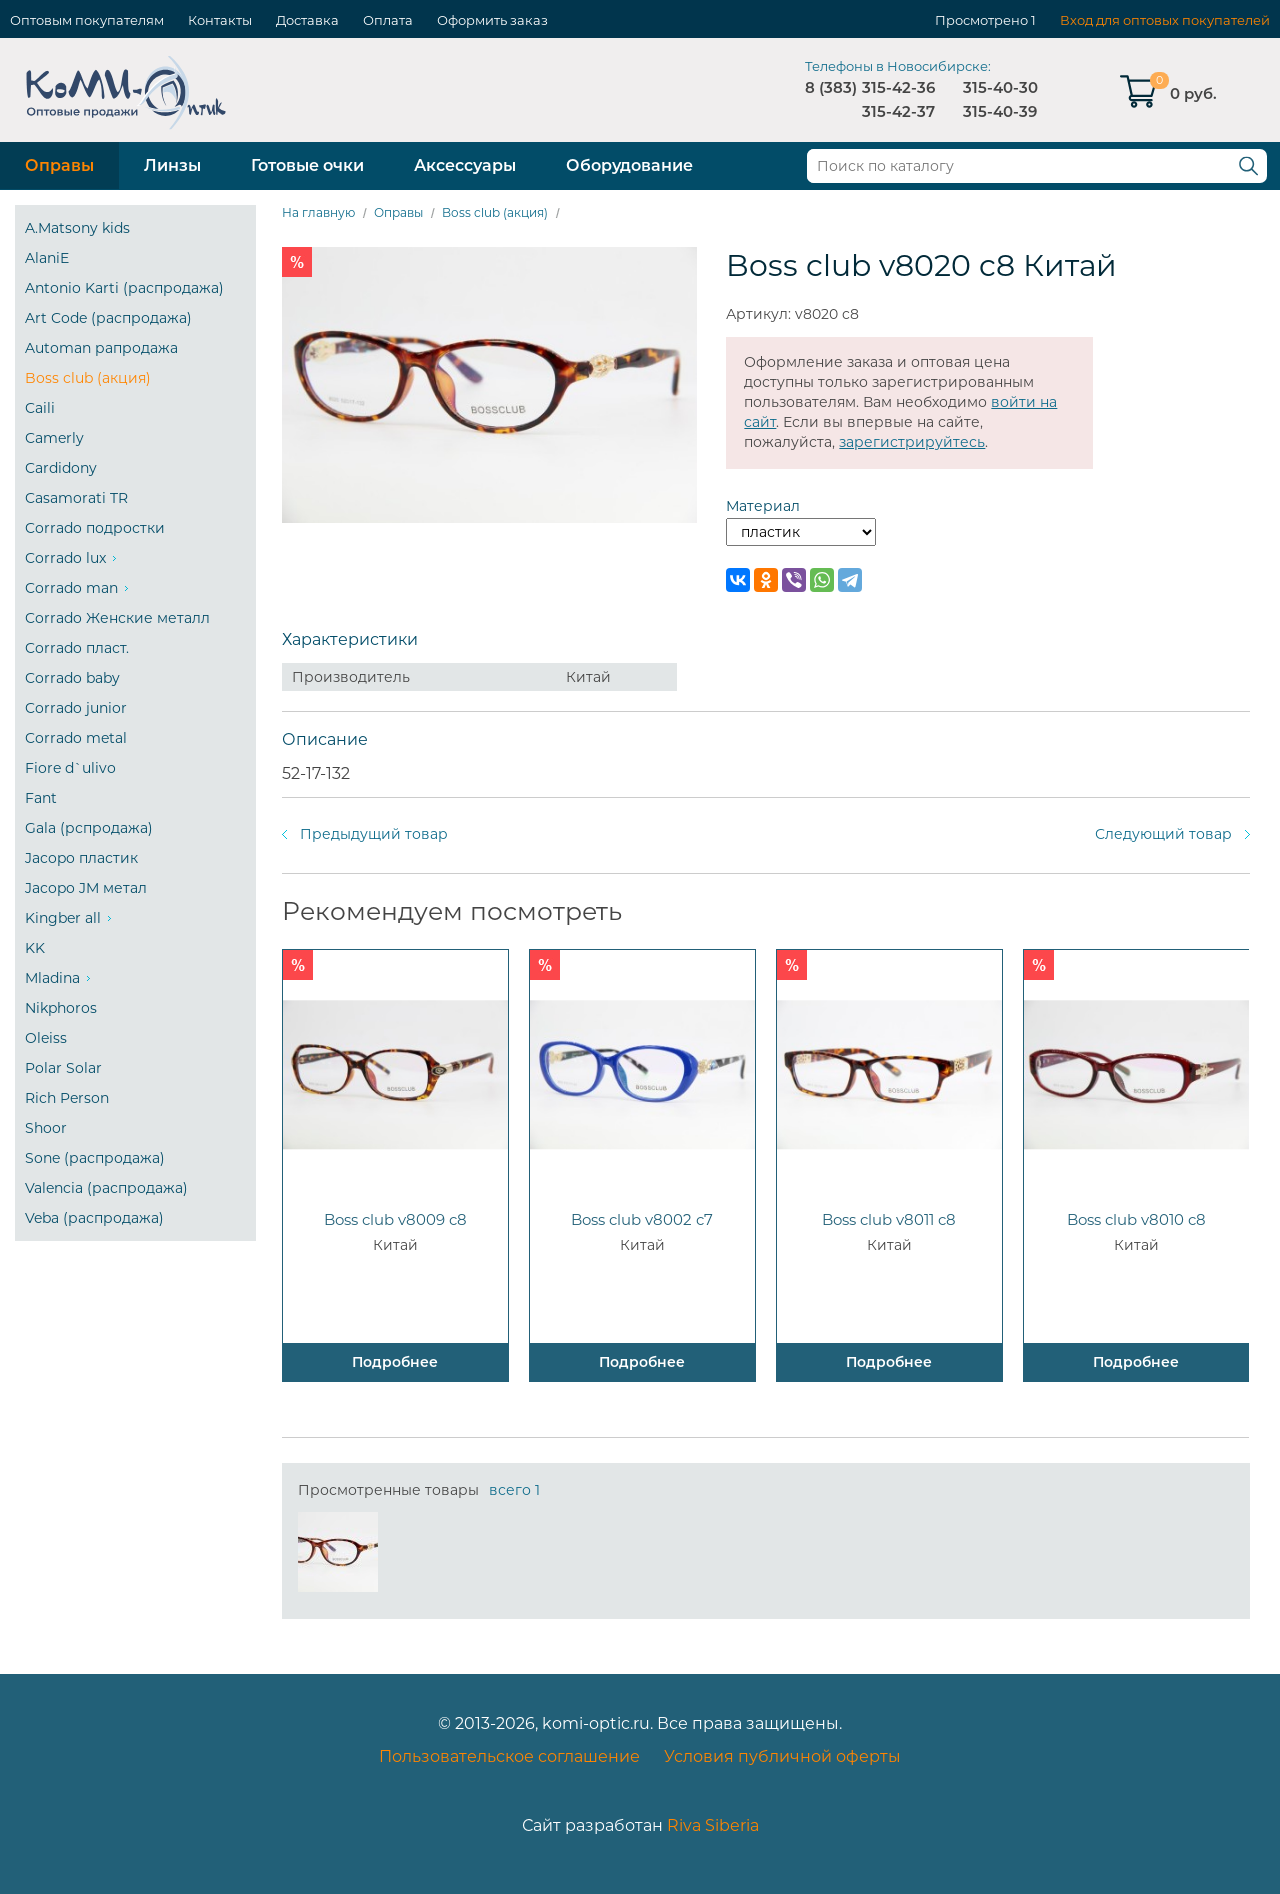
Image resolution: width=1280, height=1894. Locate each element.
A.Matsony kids (77, 228)
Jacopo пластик (81, 858)
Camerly (54, 438)
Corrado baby (72, 678)
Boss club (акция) (88, 378)
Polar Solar (63, 1068)
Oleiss (46, 1038)
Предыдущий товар (374, 834)
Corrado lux (65, 558)
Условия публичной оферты (782, 1756)
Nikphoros (61, 1008)
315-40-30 (1000, 87)
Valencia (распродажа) (106, 1188)
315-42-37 (898, 111)
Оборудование (629, 165)
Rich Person (67, 1098)
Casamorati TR (76, 498)
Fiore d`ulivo (70, 768)
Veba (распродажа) (94, 1218)
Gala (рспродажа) (89, 828)
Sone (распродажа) (95, 1158)
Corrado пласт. (77, 648)
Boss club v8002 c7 (642, 1219)
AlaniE (47, 258)
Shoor (46, 1128)
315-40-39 (1000, 111)
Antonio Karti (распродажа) (124, 288)
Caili (40, 408)
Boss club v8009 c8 (395, 1219)
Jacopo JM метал (86, 888)
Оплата (388, 20)
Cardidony (61, 468)
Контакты (220, 20)
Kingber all (63, 918)
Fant (41, 798)
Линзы (172, 165)
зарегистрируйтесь (912, 442)
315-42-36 (898, 87)
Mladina (52, 978)
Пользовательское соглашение (509, 1756)
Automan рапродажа (101, 348)
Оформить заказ (492, 20)
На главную (318, 212)
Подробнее (395, 1362)
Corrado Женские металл (117, 618)
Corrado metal (76, 738)
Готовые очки (307, 165)
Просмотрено (981, 20)
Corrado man (71, 588)
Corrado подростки (95, 528)
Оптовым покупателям (87, 20)
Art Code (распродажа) (108, 318)
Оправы (59, 165)
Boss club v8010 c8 (1136, 1219)
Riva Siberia (713, 1825)
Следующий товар (1163, 834)
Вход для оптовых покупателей (1165, 20)
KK (35, 948)
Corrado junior (76, 708)
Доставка (307, 20)
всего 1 (514, 1490)
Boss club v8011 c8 (889, 1219)
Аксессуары (465, 165)
